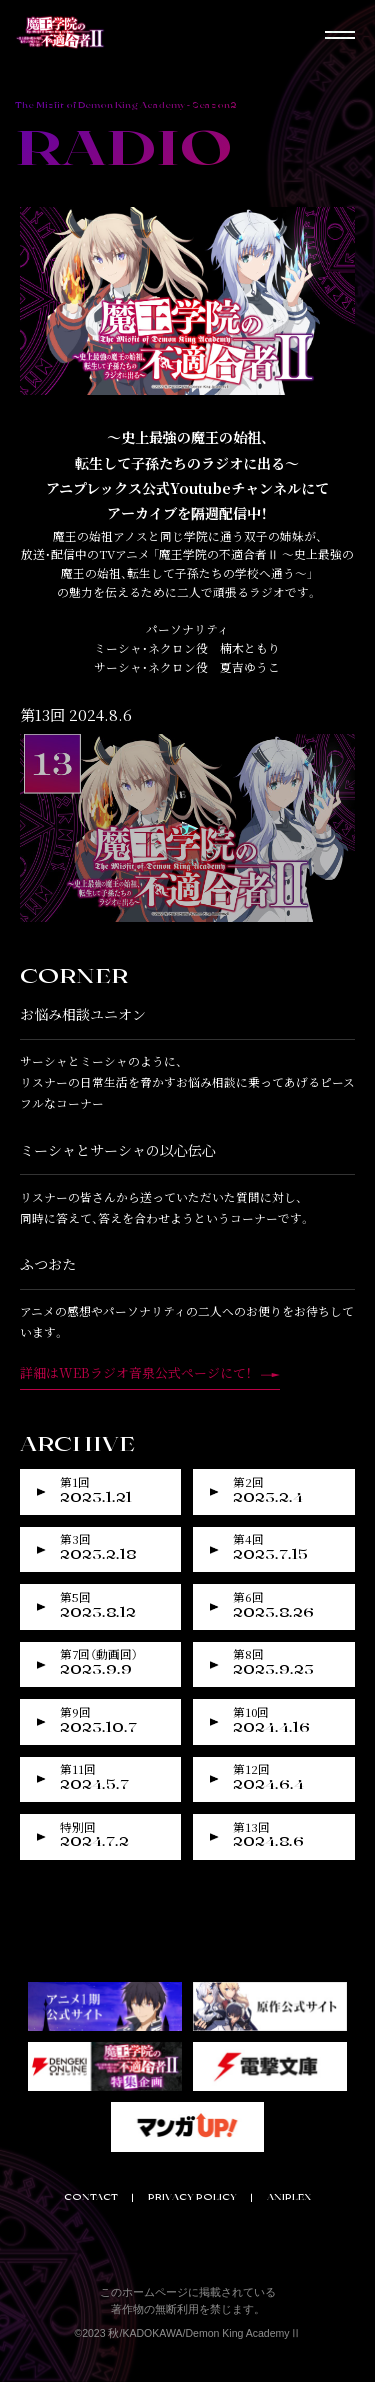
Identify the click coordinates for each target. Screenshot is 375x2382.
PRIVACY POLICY (192, 2197)
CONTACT (91, 2197)
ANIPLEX (289, 2197)
